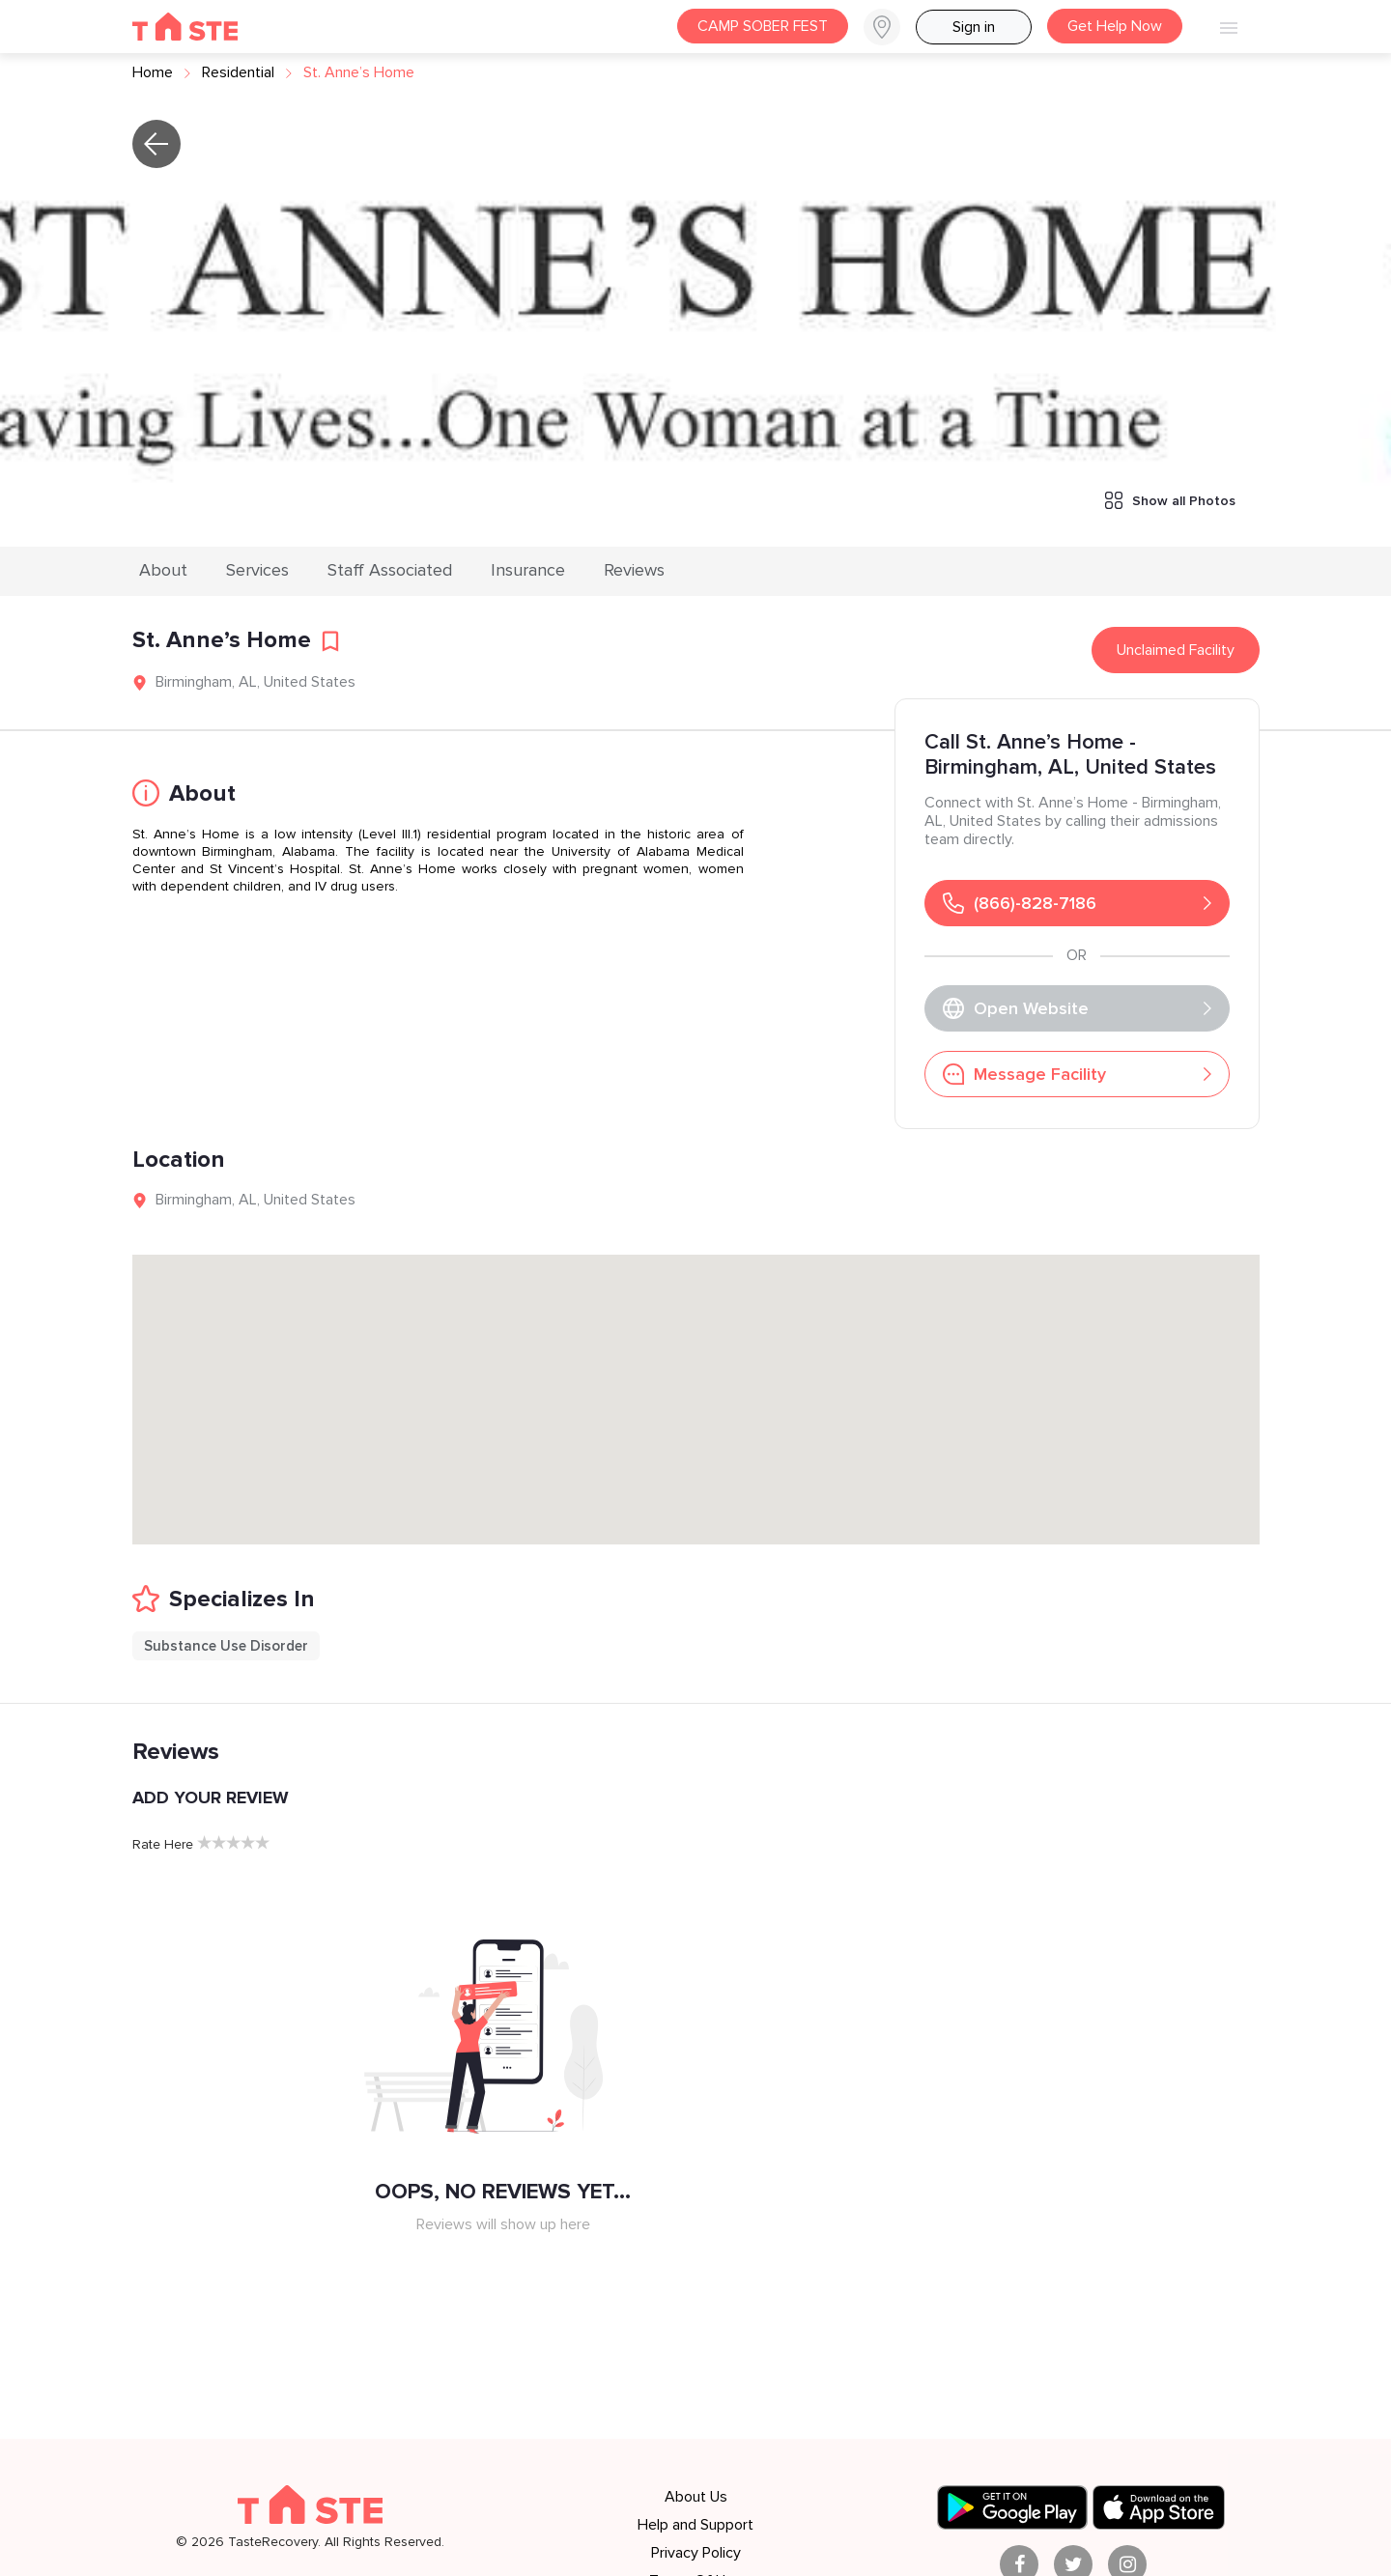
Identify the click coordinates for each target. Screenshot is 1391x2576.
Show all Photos (1170, 500)
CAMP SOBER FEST (762, 26)
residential (238, 72)
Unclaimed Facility (1176, 650)
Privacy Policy (696, 2552)
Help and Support (695, 2524)
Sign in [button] (973, 27)
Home (152, 72)
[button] (890, 27)
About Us (696, 2496)
